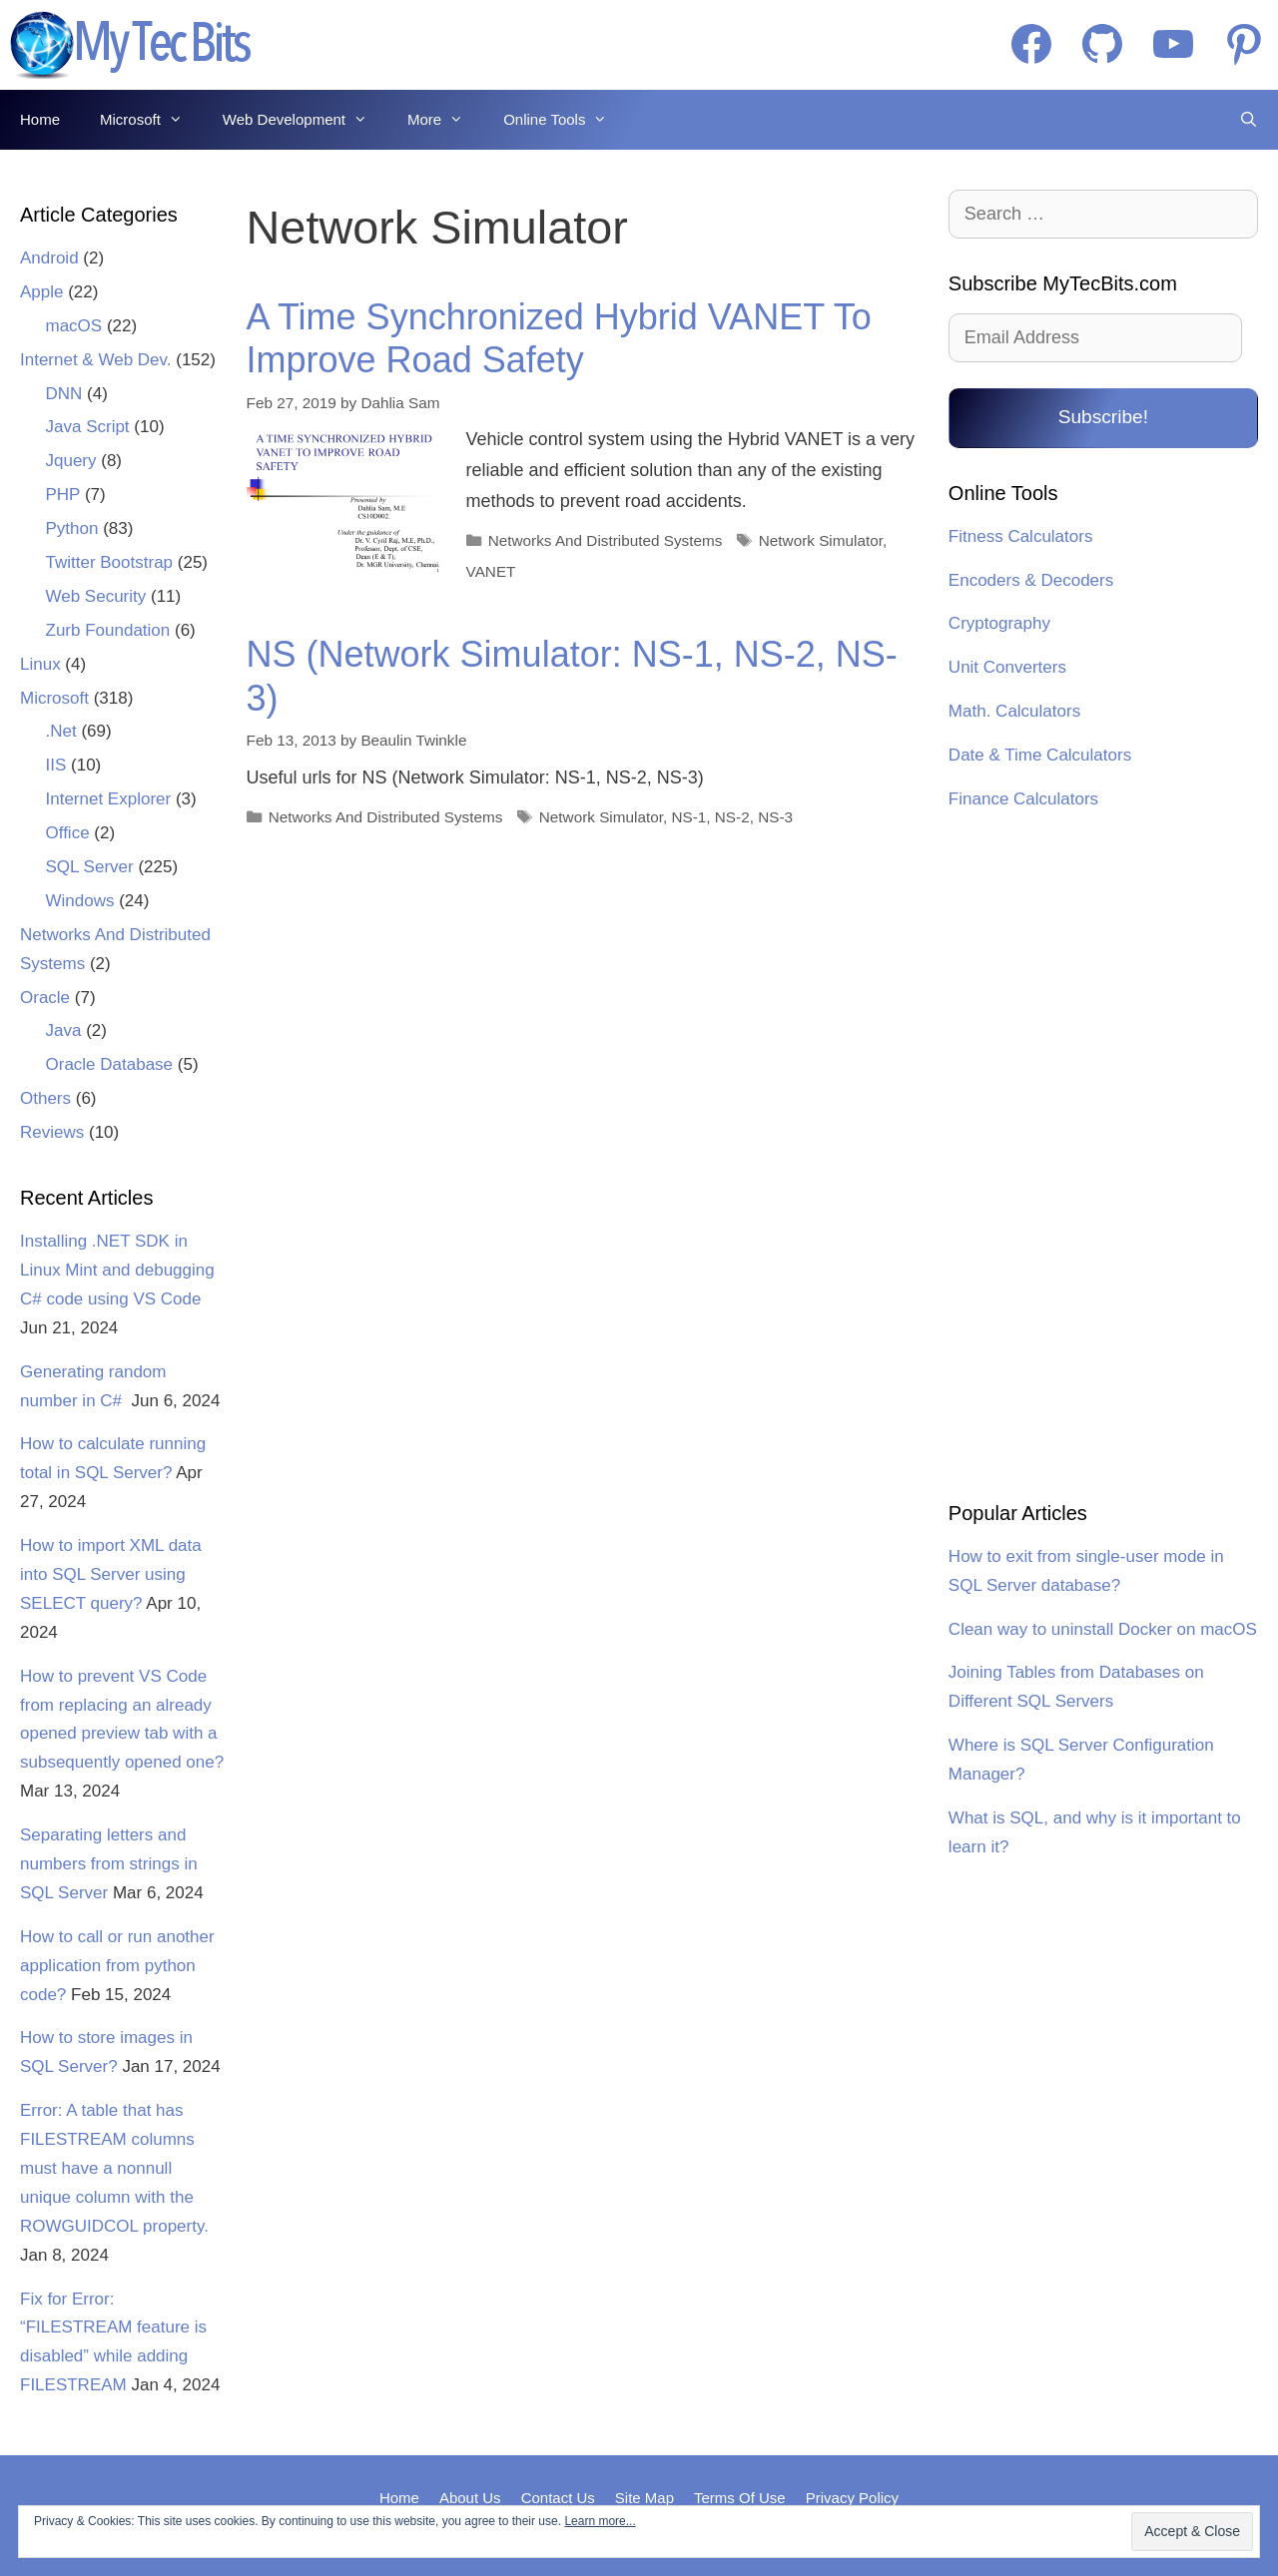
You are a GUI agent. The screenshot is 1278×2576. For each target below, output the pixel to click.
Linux (40, 664)
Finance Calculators (1023, 798)
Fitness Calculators (1021, 536)
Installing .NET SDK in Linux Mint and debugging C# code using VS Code (117, 1270)
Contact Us (558, 2497)
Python (72, 528)
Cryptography (999, 623)
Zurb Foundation (108, 630)
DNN (64, 393)
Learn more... (599, 2521)
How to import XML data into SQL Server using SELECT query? (111, 1574)
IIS (56, 765)
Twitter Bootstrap (110, 562)
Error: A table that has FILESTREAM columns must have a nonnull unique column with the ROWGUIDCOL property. (114, 2168)
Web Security (96, 596)
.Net (61, 731)
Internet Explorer (109, 798)
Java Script (88, 426)
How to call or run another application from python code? (117, 1965)
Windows (80, 900)
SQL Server (90, 866)
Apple (41, 291)
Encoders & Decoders (1031, 580)
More (445, 120)
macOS (74, 325)
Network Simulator (821, 540)
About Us (470, 2497)
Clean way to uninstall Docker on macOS (1103, 1629)
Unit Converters (1007, 667)
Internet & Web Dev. (96, 359)
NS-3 (775, 816)
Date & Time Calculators (1040, 755)
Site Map (644, 2497)
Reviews (52, 1132)
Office (68, 832)
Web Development (305, 120)
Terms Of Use (740, 2497)
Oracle (45, 997)
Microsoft (151, 120)
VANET (491, 571)
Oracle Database (110, 1064)
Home (40, 119)
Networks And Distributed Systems (605, 540)
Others (45, 1098)
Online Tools (565, 120)
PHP (63, 494)
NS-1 (688, 816)
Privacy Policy (852, 2497)
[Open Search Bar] (1248, 120)
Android (49, 258)
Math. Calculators (1014, 711)
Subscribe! (1103, 416)
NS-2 (732, 816)
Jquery (71, 460)
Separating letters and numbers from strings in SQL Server (109, 1863)
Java (64, 1030)
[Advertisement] (1103, 1158)
